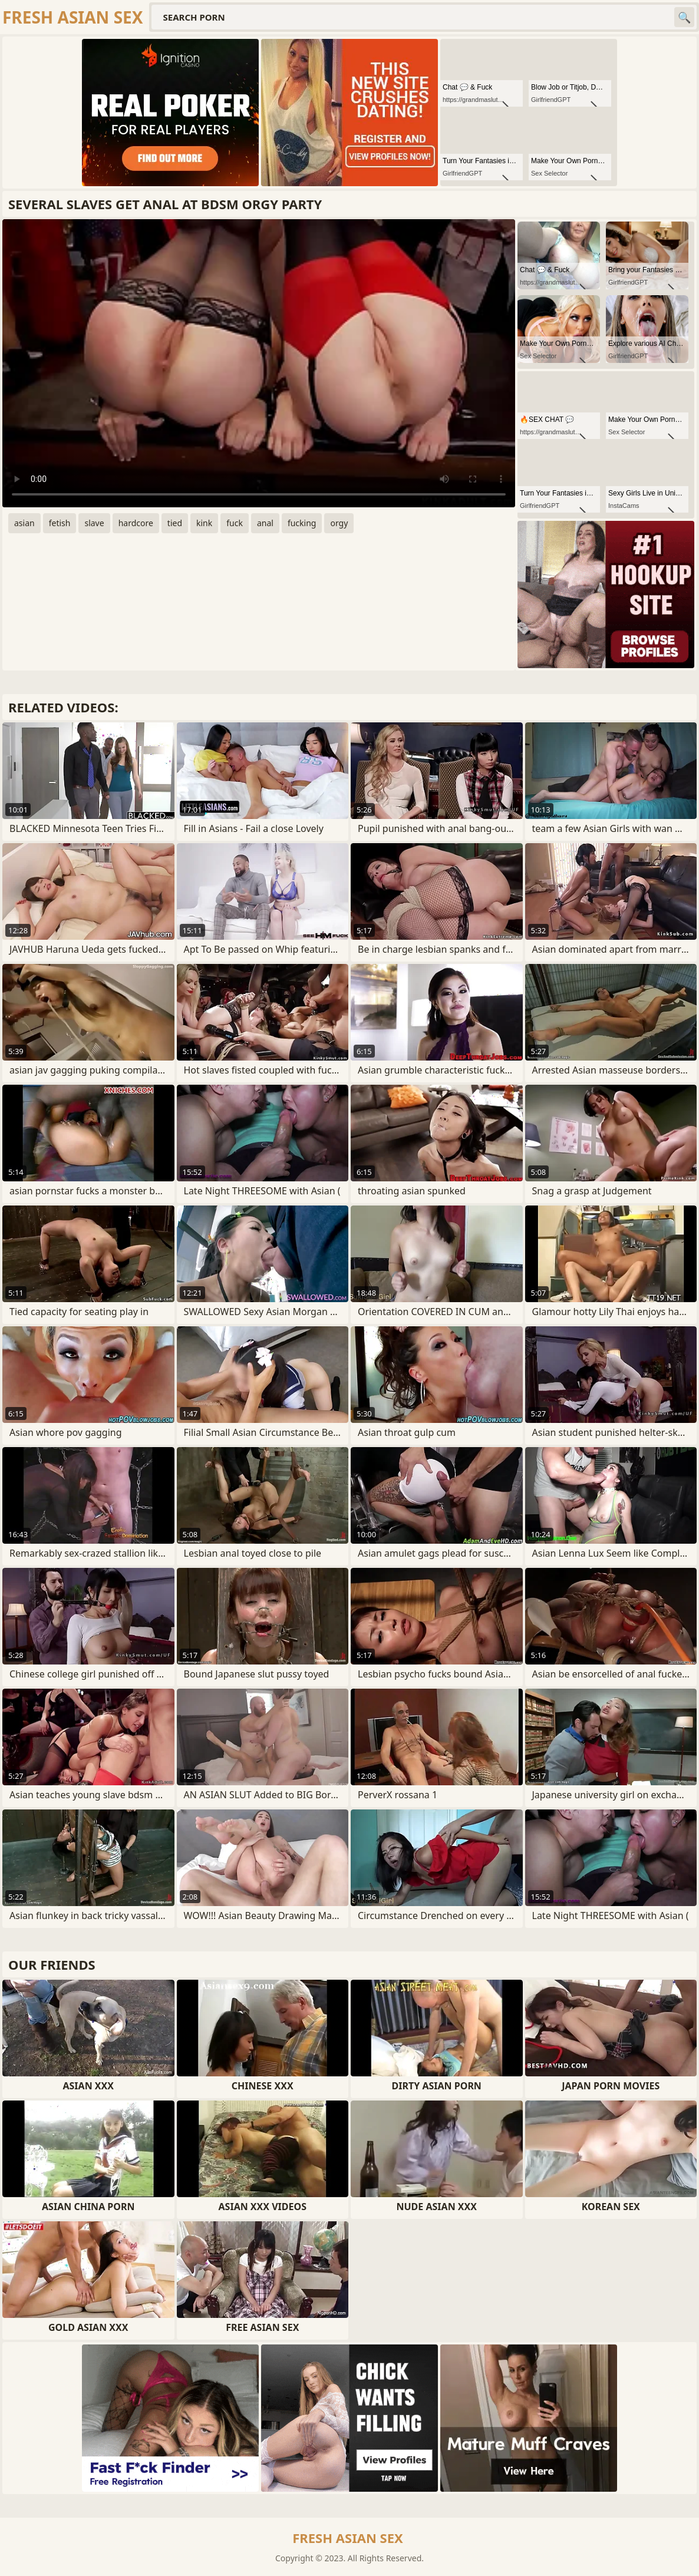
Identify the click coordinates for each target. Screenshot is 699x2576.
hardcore (135, 523)
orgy (339, 523)
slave (94, 523)
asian (24, 523)
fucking (302, 523)
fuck (234, 523)
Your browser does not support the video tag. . (258, 363)
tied (174, 523)
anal (265, 523)
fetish (60, 523)
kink (204, 523)
